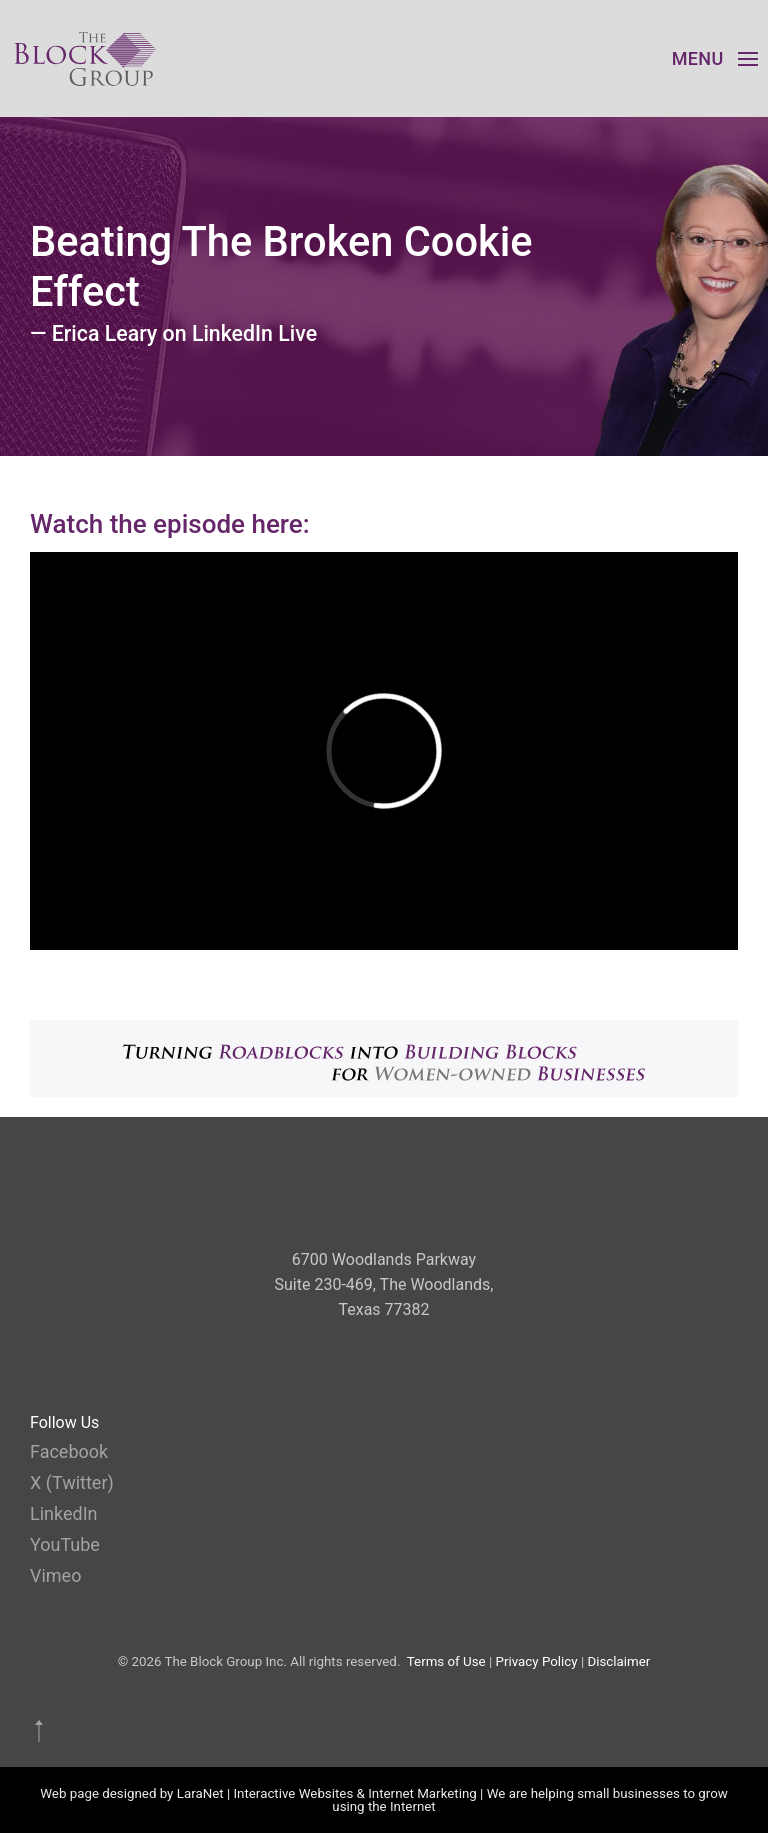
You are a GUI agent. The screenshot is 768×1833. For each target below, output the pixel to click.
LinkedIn (64, 1513)
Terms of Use (446, 1661)
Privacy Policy (537, 1661)
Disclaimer (618, 1661)
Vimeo (55, 1575)
